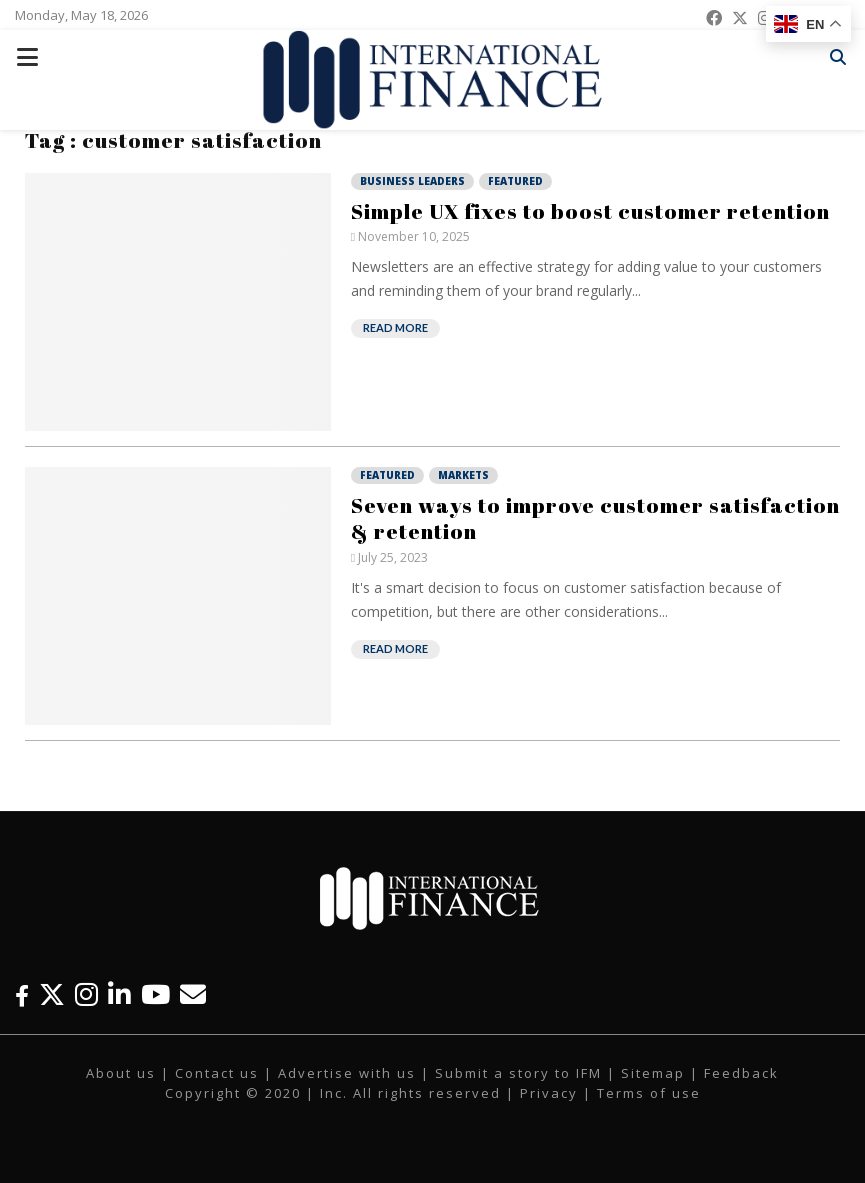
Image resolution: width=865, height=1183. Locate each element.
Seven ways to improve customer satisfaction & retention (595, 518)
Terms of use (649, 1093)
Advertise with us (347, 1073)
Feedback (741, 1073)
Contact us (217, 1073)
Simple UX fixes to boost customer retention (590, 211)
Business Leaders (412, 181)
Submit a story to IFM (518, 1073)
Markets (463, 475)
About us (121, 1073)
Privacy (549, 1093)
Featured (515, 181)
